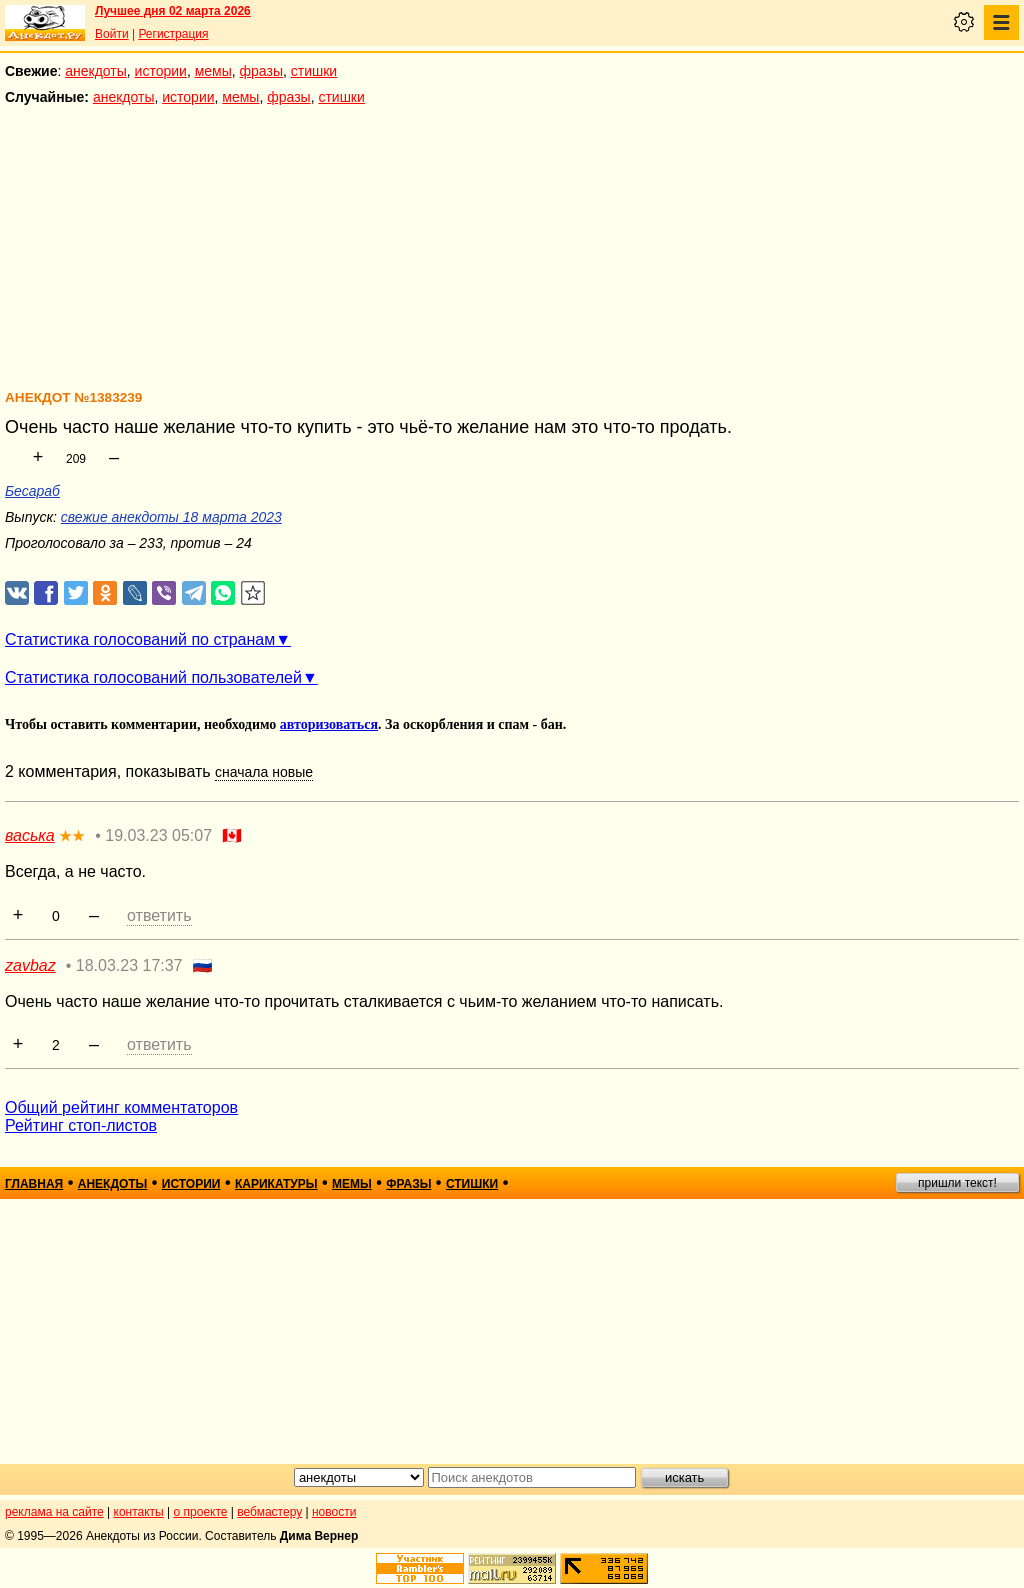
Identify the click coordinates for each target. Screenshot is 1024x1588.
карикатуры (276, 1184)
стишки (314, 71)
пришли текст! (957, 1183)
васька (30, 835)
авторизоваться (329, 724)
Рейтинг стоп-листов (81, 1125)
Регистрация (173, 34)
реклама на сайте (54, 1512)
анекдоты (96, 71)
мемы (213, 71)
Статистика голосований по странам (140, 639)
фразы (261, 71)
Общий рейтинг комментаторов (121, 1107)
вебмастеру (269, 1512)
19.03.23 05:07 (158, 835)
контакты (139, 1512)
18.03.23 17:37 (129, 965)
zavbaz (30, 965)
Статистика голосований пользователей (153, 677)
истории (161, 71)
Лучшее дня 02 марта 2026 (173, 11)
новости (334, 1512)
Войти (112, 34)
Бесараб (32, 491)
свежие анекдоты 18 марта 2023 (171, 517)
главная (34, 1184)
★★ (72, 836)
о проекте (201, 1512)
